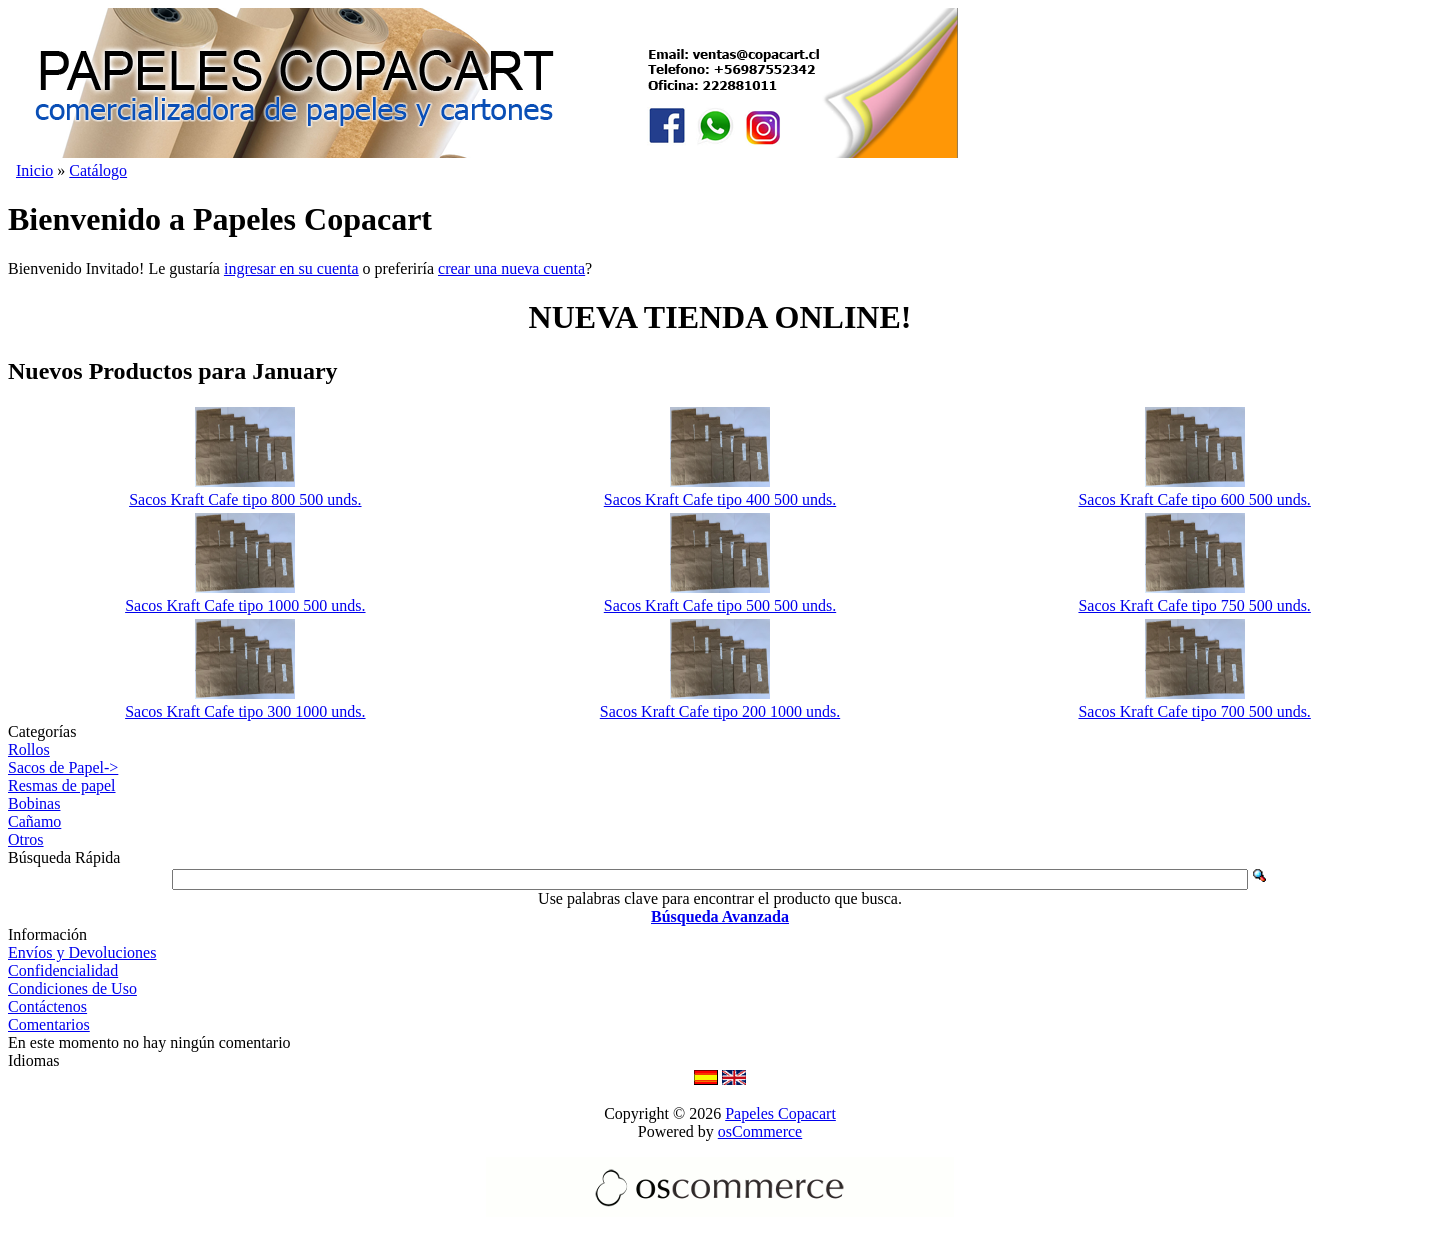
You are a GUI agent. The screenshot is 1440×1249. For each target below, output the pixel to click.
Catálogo (98, 170)
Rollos (29, 749)
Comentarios (49, 1024)
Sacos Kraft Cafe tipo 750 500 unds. (1194, 605)
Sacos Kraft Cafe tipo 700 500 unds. (1194, 711)
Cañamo (34, 821)
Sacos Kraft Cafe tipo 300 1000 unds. (245, 711)
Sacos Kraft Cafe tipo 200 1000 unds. (720, 711)
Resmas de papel (62, 785)
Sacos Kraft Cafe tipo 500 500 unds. (720, 605)
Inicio (34, 170)
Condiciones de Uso (72, 988)
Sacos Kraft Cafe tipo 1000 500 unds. (245, 605)
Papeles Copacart (780, 1113)
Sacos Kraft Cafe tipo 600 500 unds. (1194, 499)
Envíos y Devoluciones (82, 952)
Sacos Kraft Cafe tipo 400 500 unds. (720, 499)
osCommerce (760, 1131)
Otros (26, 839)
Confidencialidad (63, 970)
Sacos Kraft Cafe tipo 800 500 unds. (245, 499)
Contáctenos (47, 1006)
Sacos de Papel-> (63, 767)
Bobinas (34, 803)
